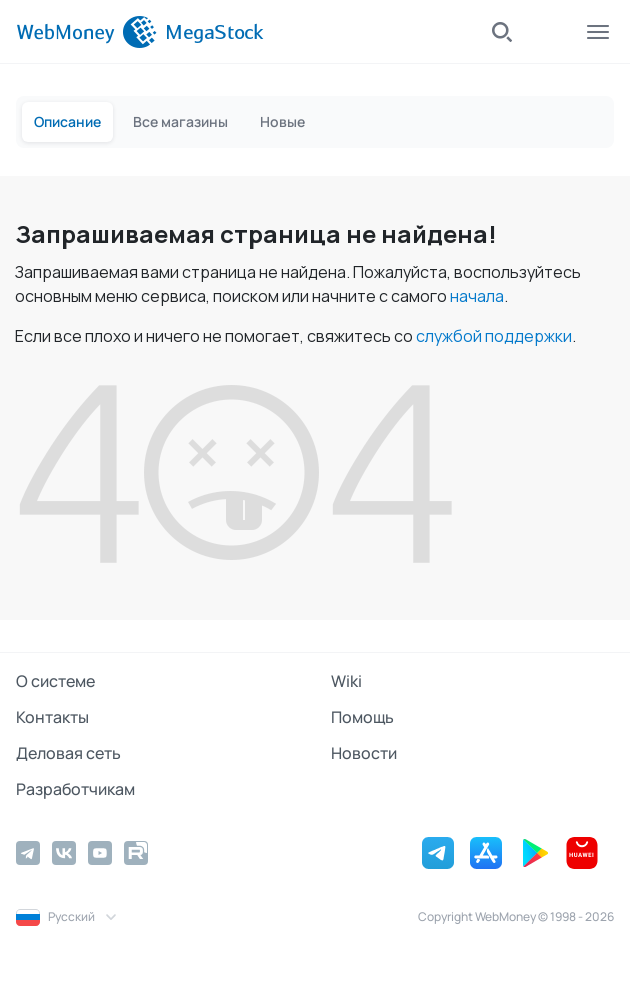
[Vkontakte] (64, 853)
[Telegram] (28, 853)
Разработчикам (75, 789)
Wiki (346, 681)
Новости (364, 753)
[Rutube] (136, 853)
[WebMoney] (86, 32)
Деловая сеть (68, 753)
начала (477, 296)
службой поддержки (494, 336)
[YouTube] (100, 853)
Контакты (52, 717)
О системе (55, 681)
